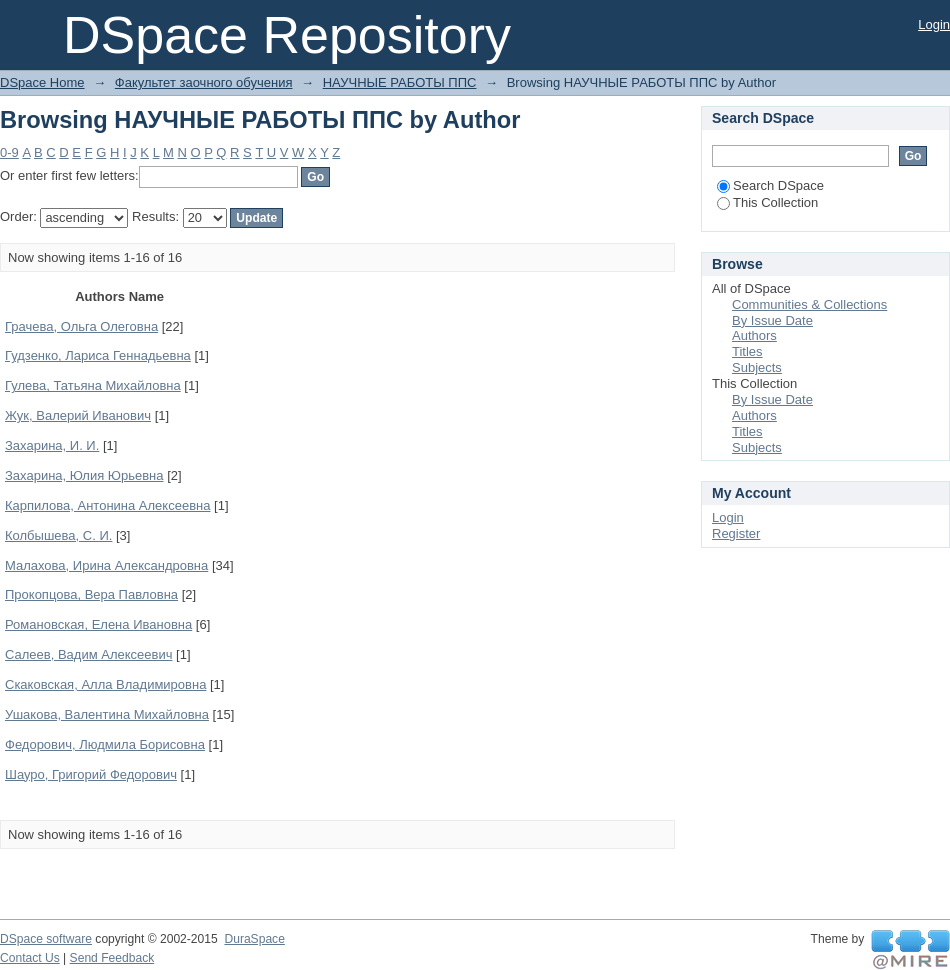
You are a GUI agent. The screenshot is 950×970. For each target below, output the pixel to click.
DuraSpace (254, 939)
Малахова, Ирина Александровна (106, 565)
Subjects (757, 367)
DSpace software (46, 939)
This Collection (767, 202)
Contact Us (30, 958)
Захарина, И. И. (52, 445)
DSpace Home (42, 82)
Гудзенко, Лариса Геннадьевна (98, 355)
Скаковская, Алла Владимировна (105, 684)
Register (736, 533)
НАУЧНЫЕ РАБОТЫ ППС (400, 82)
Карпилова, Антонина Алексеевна (107, 505)
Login (934, 24)
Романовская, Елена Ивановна (98, 624)
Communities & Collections (809, 304)
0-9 (9, 152)
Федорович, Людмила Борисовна (105, 744)
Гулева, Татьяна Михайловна (93, 385)
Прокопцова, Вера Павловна (91, 594)
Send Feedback (112, 958)
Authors (754, 335)
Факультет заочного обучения (204, 82)
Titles (747, 351)
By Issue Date (772, 320)
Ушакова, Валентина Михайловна (107, 714)
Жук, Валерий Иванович (78, 415)
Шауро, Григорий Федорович (91, 774)
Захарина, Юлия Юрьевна (84, 475)
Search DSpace (770, 185)
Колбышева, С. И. (58, 535)
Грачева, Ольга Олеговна (81, 326)
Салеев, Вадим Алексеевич (88, 654)
